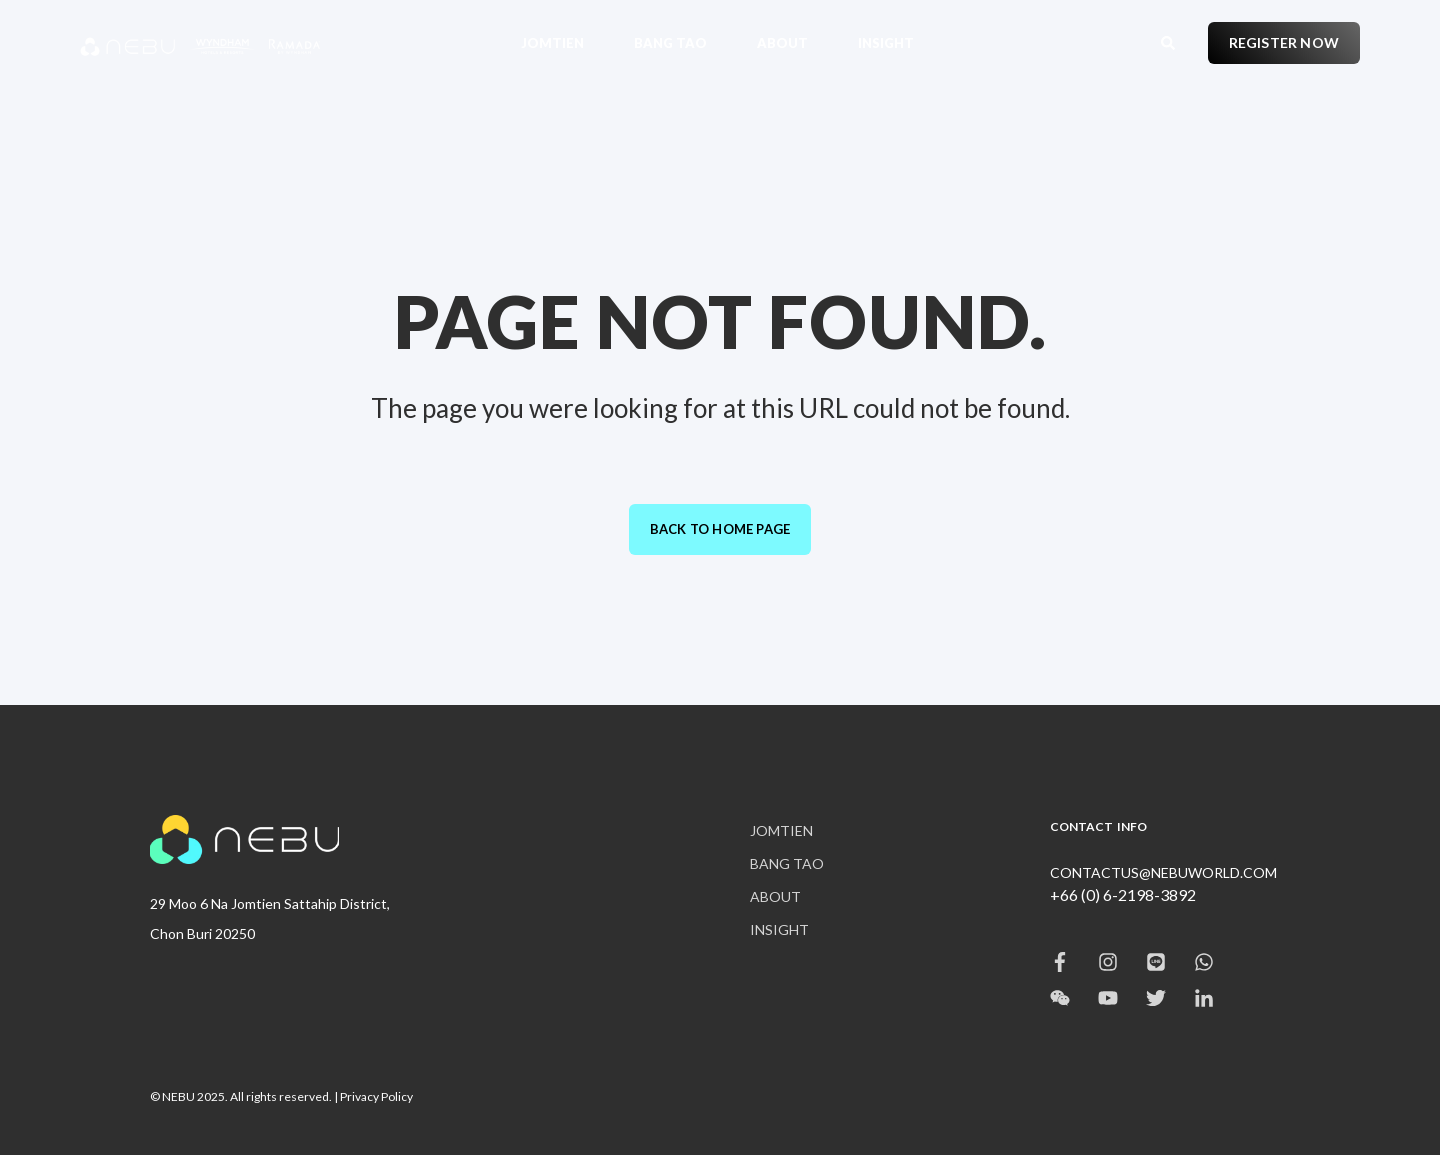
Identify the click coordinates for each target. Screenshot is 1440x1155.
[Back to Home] (200, 43)
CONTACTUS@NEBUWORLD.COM (1163, 872)
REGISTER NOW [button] (1284, 42)
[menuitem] (565, 42)
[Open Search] (1169, 40)
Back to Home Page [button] (720, 529)
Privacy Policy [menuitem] (376, 1096)
